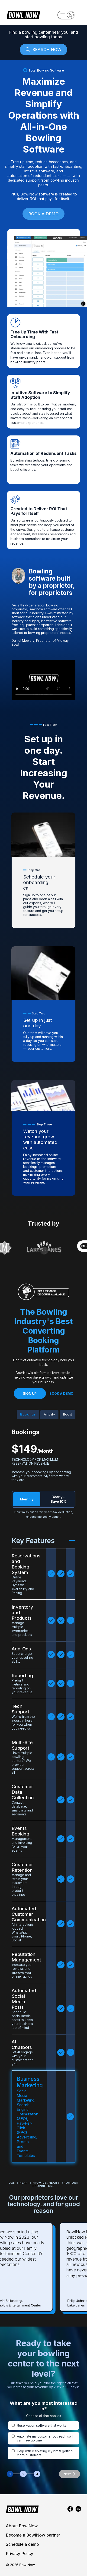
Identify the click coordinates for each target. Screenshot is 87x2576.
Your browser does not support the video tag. (43, 680)
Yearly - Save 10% (58, 1499)
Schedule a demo (22, 2544)
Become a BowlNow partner (33, 2535)
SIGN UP (30, 1393)
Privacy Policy (19, 2553)
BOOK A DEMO (43, 213)
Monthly (26, 1499)
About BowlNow (22, 2526)
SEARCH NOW (43, 49)
